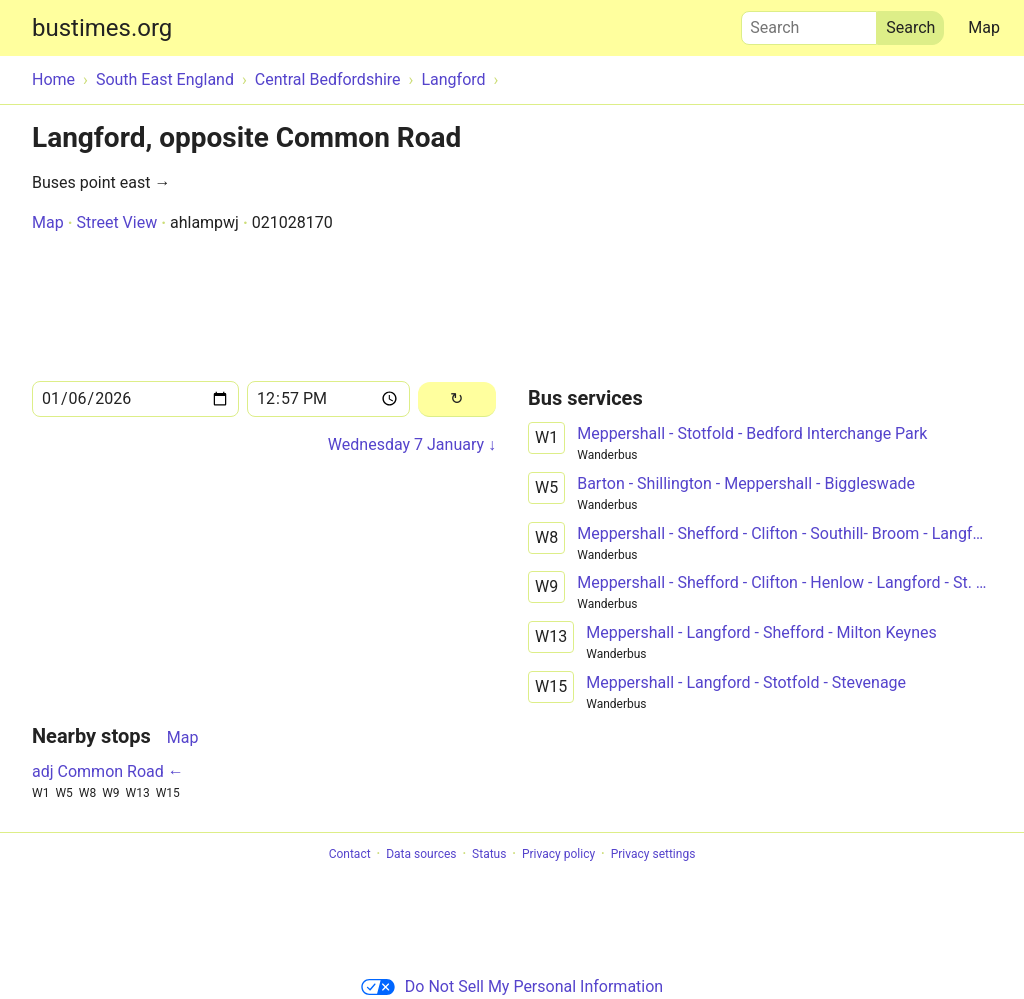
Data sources (421, 854)
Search (809, 23)
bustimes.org (102, 28)
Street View (116, 222)
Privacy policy (558, 854)
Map (984, 27)
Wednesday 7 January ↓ (412, 444)
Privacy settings (653, 854)
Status (489, 854)
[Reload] (457, 399)
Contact (350, 854)
